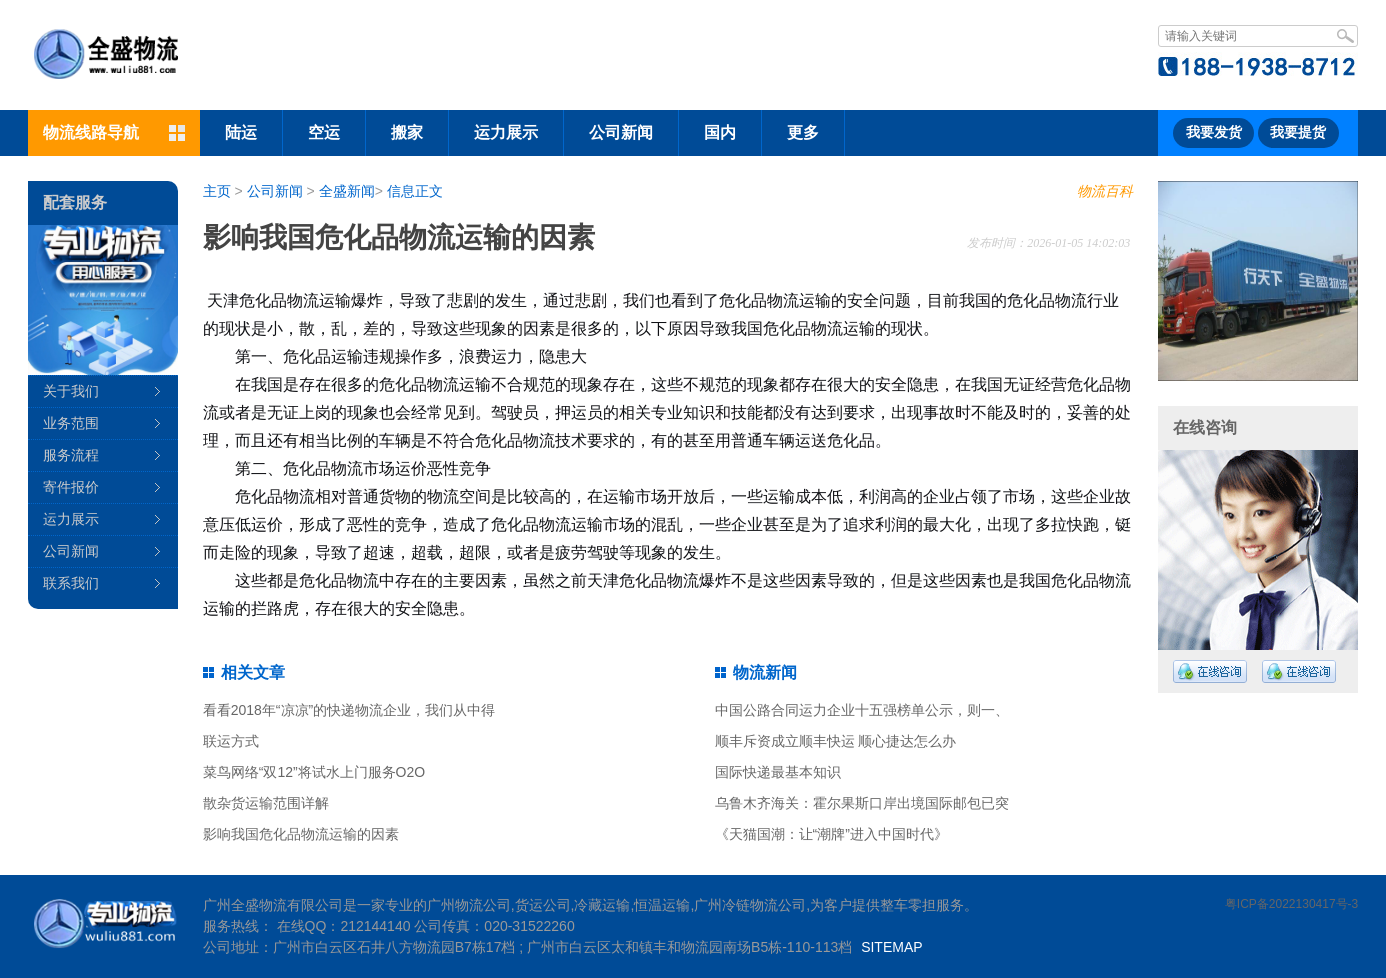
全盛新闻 (347, 191)
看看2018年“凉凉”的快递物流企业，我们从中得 (349, 710)
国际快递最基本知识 (778, 772)
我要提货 (1298, 132)
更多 (803, 132)
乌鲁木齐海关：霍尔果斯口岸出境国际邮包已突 (862, 803)
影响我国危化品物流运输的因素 (301, 834)
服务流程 (71, 455)
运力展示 (506, 132)
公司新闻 (621, 132)
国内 (720, 132)
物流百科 (1105, 191)
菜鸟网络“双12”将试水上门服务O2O (314, 772)
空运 (324, 132)
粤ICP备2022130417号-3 (1291, 904)
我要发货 (1214, 132)
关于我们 (71, 391)
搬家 (407, 132)
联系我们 (71, 583)
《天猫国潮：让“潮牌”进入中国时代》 (831, 834)
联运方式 (231, 741)
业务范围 (71, 423)
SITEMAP (891, 947)
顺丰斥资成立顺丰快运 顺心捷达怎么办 (836, 741)
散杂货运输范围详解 (266, 803)
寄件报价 (71, 487)
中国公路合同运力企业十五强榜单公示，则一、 (862, 710)
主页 (217, 191)
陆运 (241, 132)
